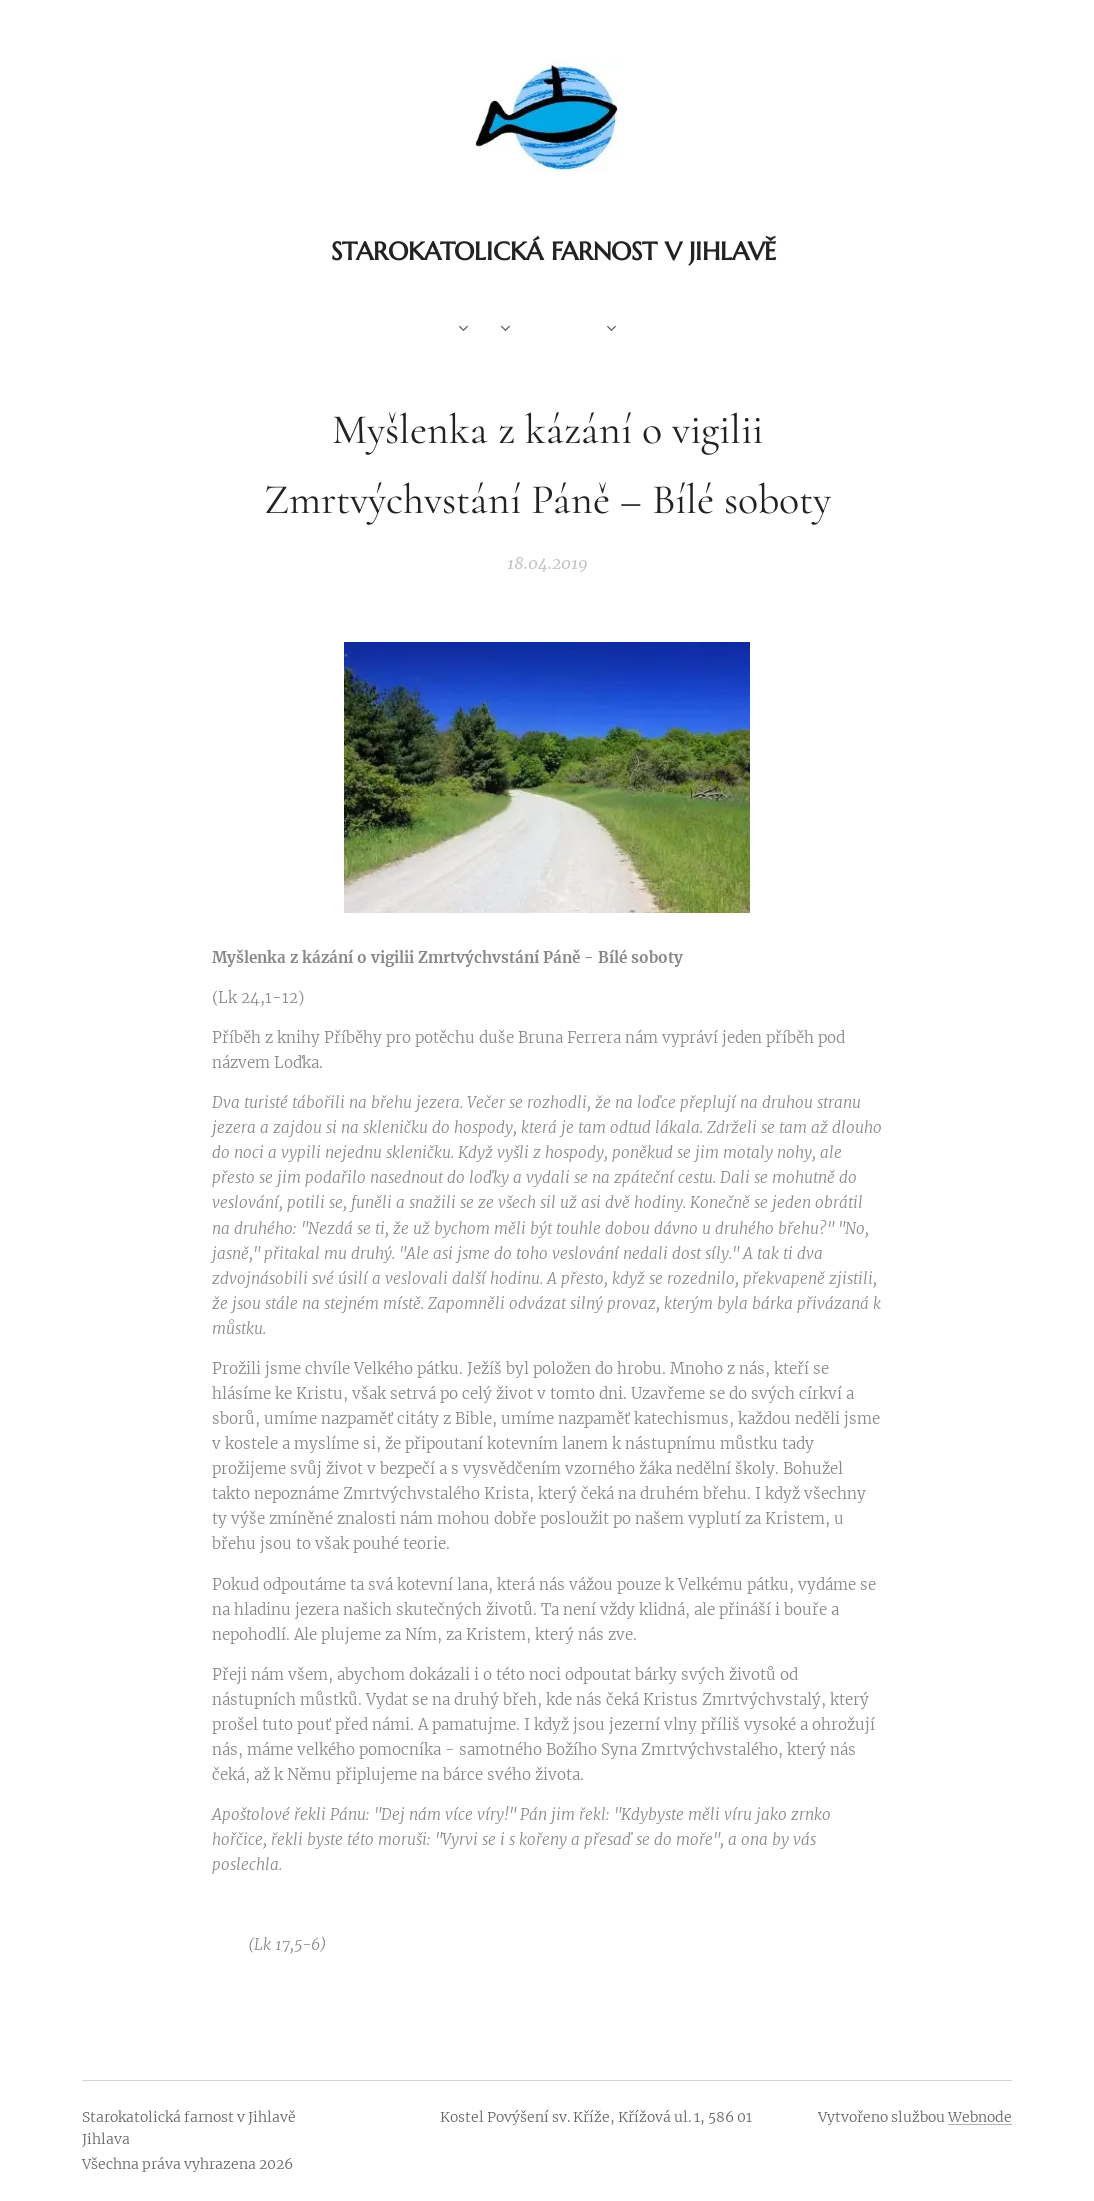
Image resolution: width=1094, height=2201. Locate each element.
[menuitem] (428, 330)
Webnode (980, 2117)
